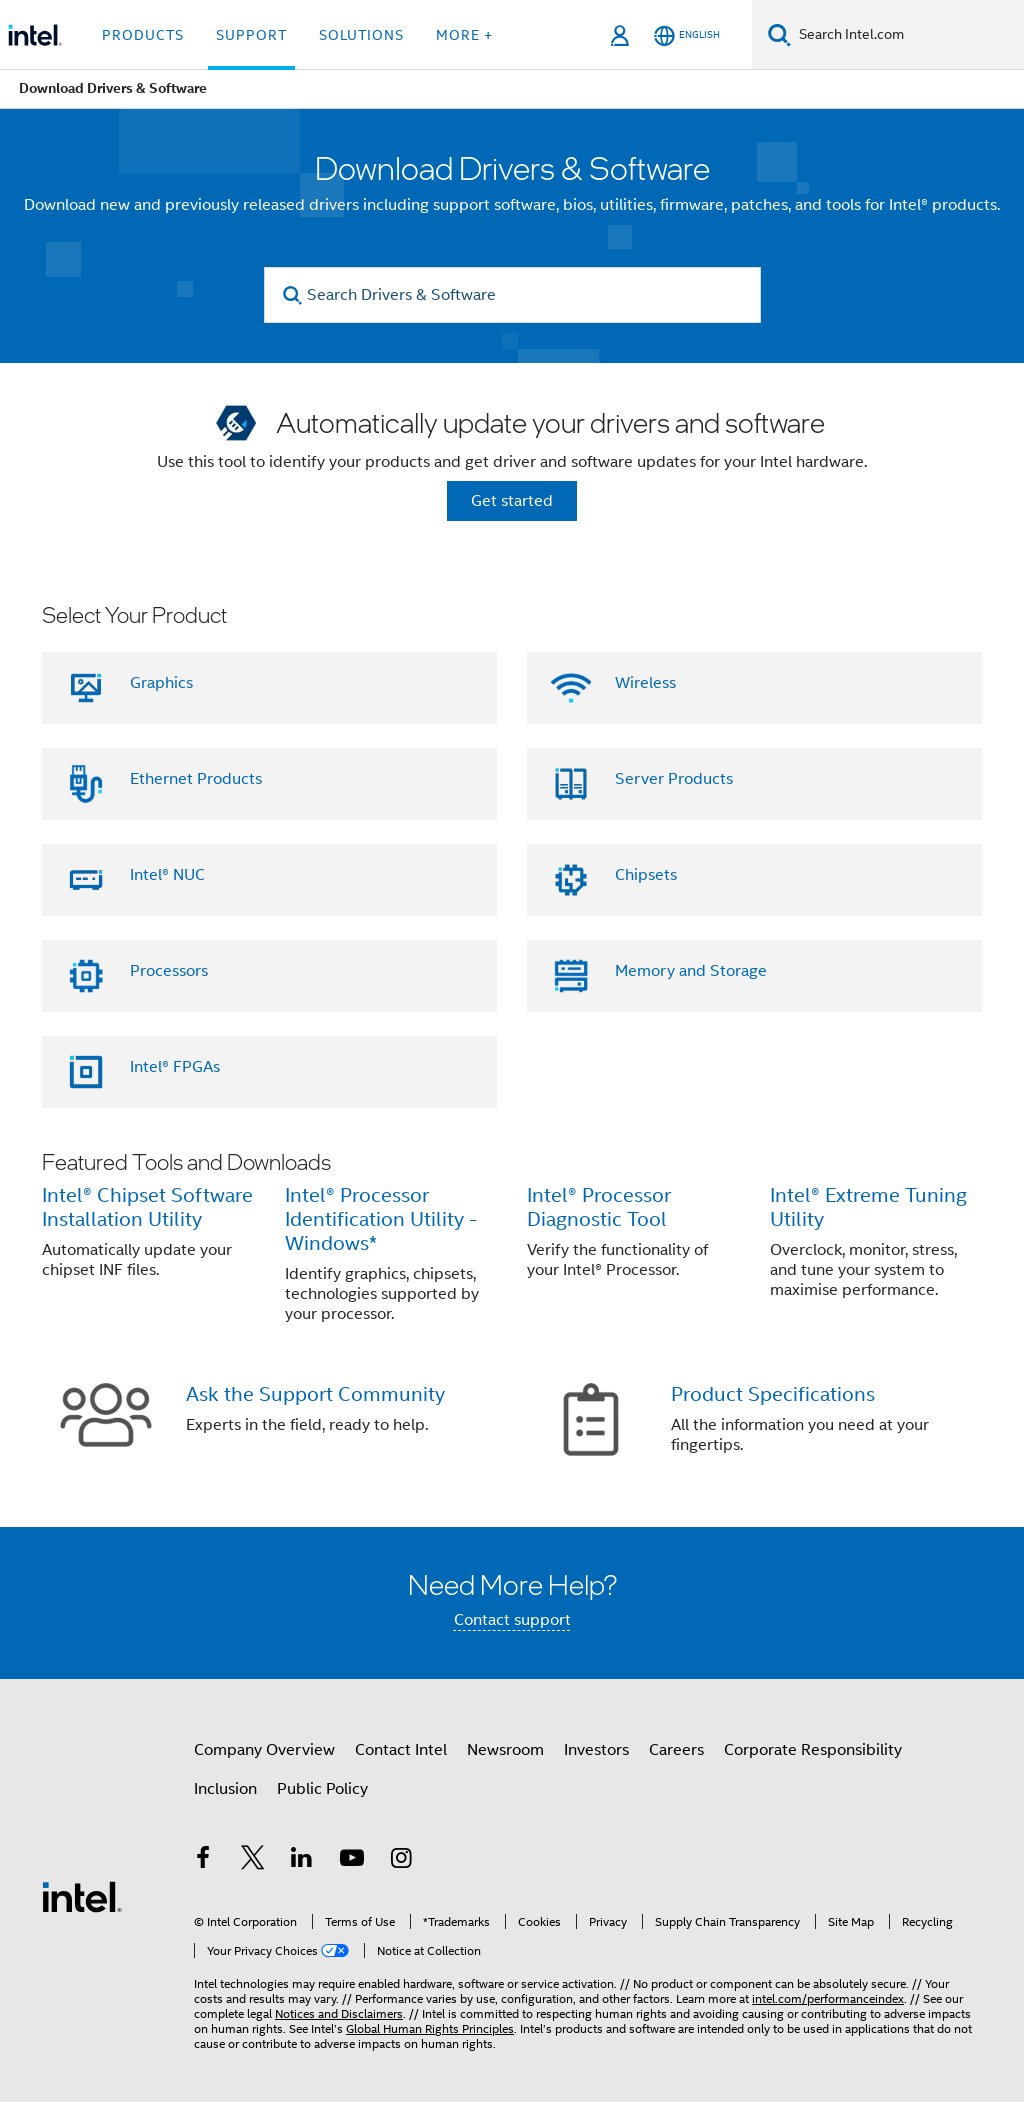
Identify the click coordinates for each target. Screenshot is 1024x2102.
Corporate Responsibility (813, 1750)
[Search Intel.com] (907, 35)
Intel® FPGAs (175, 1067)
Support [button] (251, 35)
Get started (512, 501)
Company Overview (264, 1750)
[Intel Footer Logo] (82, 1896)
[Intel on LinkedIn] (302, 1861)
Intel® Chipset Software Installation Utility (147, 1207)
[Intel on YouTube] (352, 1861)
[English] (687, 35)
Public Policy (322, 1789)
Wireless (645, 683)
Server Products (674, 779)
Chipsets (646, 875)
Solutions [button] (361, 35)
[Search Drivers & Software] (512, 295)
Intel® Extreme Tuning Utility (868, 1207)
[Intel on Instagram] (401, 1861)
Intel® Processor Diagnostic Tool (599, 1207)
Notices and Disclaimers (339, 2013)
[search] (293, 295)
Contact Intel (401, 1750)
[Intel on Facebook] (203, 1861)
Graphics (161, 683)
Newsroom (505, 1750)
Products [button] (143, 35)
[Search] (779, 34)
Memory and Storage (691, 971)
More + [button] (464, 35)
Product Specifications (773, 1394)
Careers (676, 1750)
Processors (169, 971)
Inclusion (225, 1789)
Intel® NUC (167, 875)
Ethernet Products (196, 779)
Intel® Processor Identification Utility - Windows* (381, 1219)
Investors (596, 1750)
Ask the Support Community (315, 1394)
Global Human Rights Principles (430, 2028)
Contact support (512, 1620)
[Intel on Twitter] (253, 1861)
